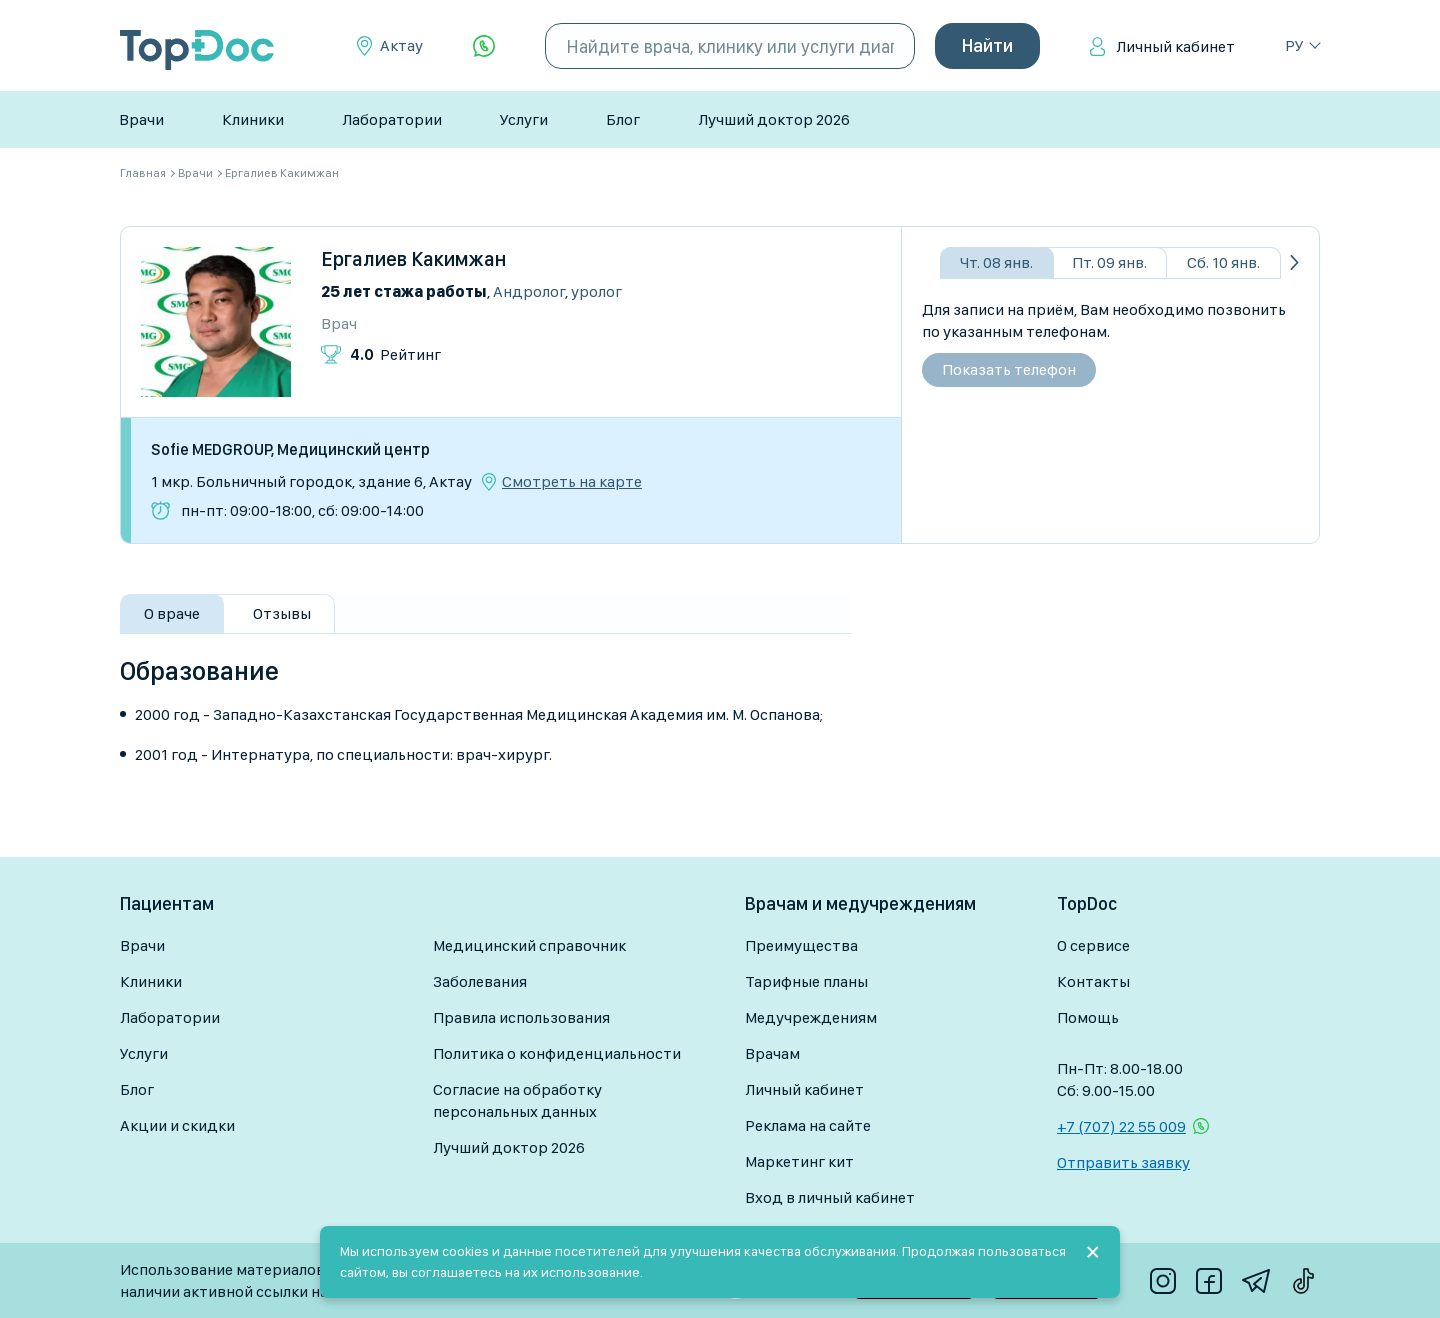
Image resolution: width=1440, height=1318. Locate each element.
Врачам (772, 1053)
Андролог (529, 291)
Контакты (1093, 981)
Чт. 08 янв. (996, 262)
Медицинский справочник (529, 945)
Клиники (253, 119)
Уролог (596, 291)
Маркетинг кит (799, 1161)
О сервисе (1093, 945)
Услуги (524, 119)
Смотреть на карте (572, 482)
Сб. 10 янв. (1223, 262)
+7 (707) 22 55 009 (1121, 1126)
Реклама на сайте (808, 1125)
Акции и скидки (177, 1125)
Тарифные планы (806, 981)
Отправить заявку (1123, 1162)
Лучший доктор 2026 (774, 119)
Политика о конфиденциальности (557, 1053)
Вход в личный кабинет (830, 1197)
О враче (172, 613)
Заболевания (480, 981)
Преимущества (801, 945)
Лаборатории (392, 119)
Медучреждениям (811, 1017)
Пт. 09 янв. (1109, 262)
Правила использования (521, 1017)
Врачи (141, 119)
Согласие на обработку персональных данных (517, 1100)
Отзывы (282, 613)
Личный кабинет (1175, 46)
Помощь (1088, 1017)
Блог (623, 119)
